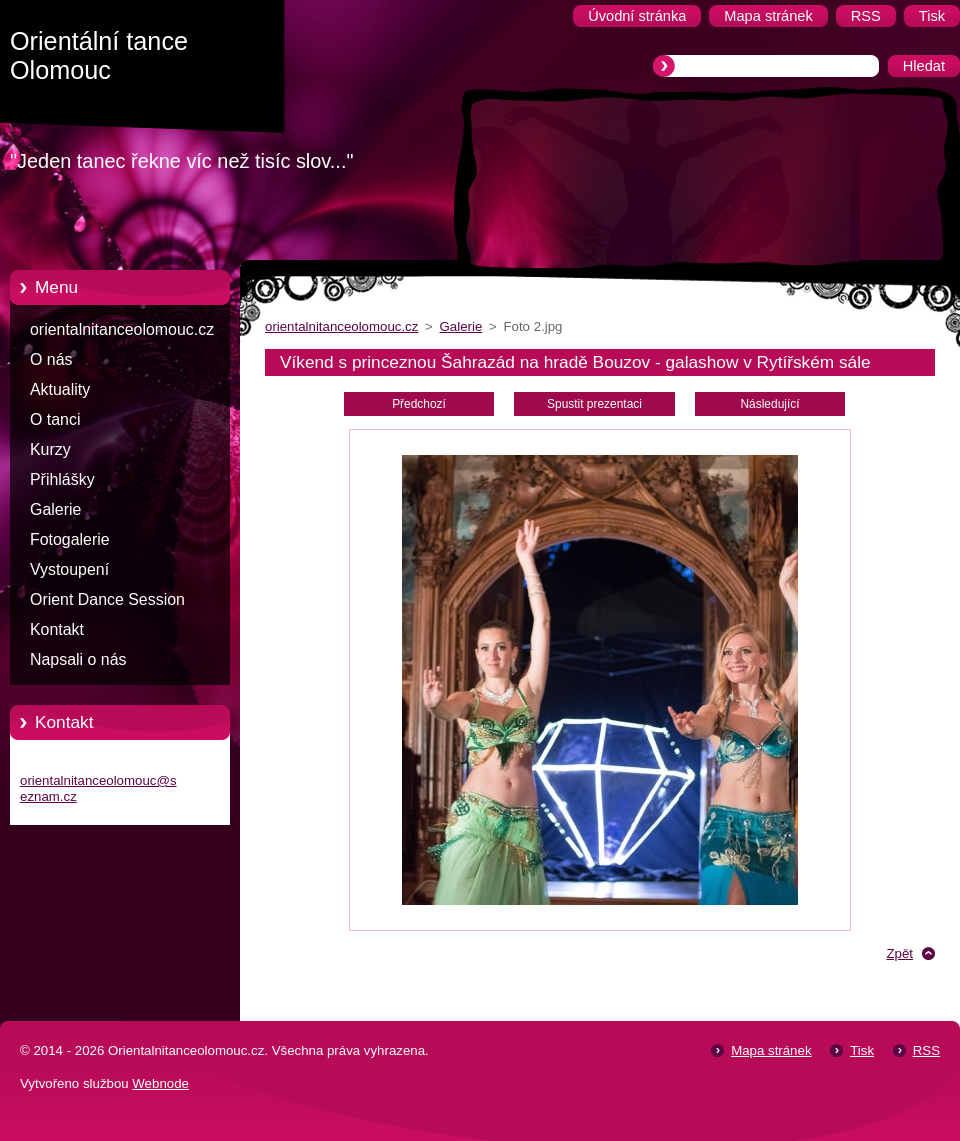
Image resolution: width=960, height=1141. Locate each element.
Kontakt (57, 629)
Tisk (862, 1050)
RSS (926, 1050)
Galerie (55, 509)
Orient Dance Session (107, 599)
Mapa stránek (771, 1050)
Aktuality (60, 389)
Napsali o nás (78, 659)
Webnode (160, 1083)
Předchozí (419, 404)
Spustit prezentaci (594, 404)
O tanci (55, 419)
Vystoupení (69, 569)
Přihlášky (62, 479)
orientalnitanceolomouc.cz (122, 329)
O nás (51, 359)
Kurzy (50, 449)
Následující (769, 404)
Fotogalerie (70, 539)
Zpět (899, 953)
